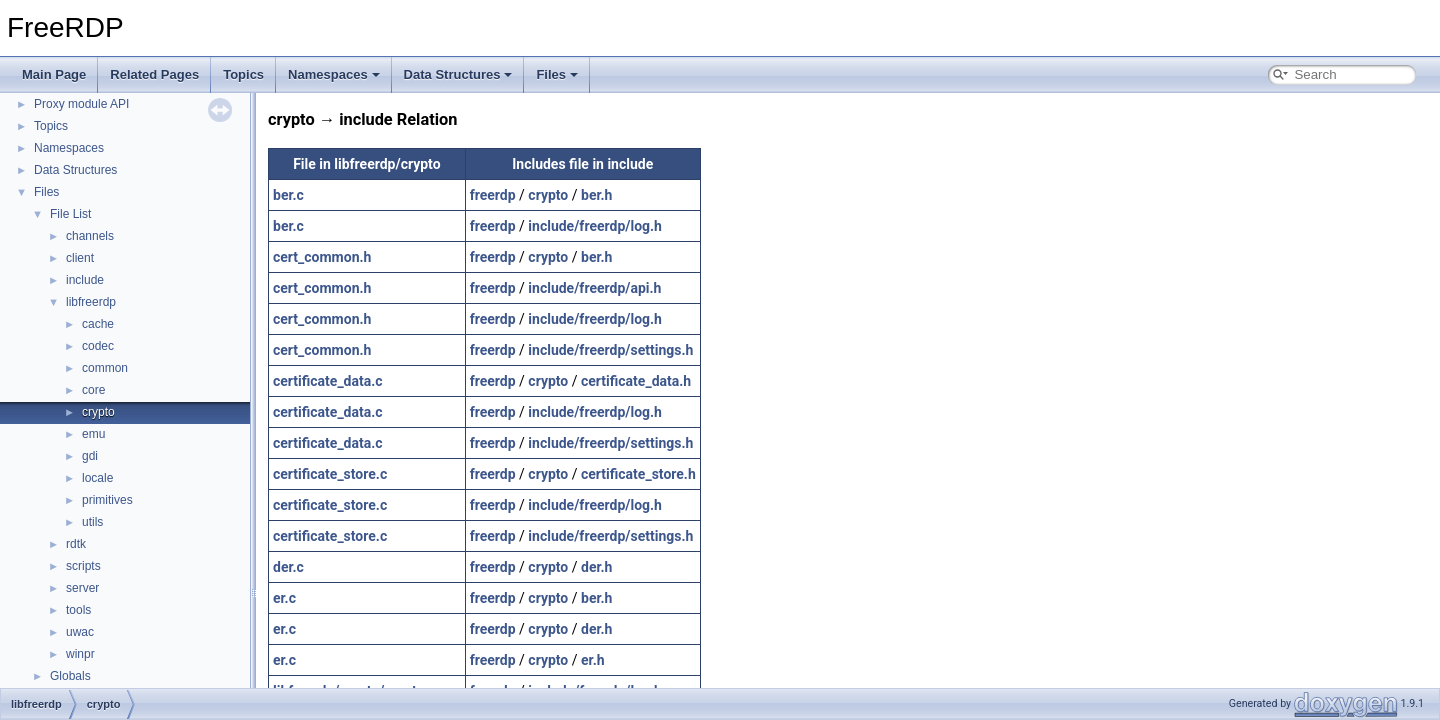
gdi (90, 456)
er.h (593, 660)
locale (97, 478)
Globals (70, 676)
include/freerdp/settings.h (610, 350)
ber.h (596, 195)
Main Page (54, 74)
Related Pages (154, 74)
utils (92, 522)
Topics (243, 74)
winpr (80, 654)
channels (90, 236)
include (85, 280)
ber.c (288, 195)
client (80, 258)
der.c (288, 567)
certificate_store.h (638, 474)
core (93, 390)
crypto (98, 412)
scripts (83, 566)
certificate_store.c (330, 474)
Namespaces (334, 74)
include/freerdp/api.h (594, 288)
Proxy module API (81, 104)
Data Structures (458, 74)
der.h (596, 567)
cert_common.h (322, 257)
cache (98, 324)
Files (557, 74)
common (105, 368)
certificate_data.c (328, 381)
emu (93, 434)
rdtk (76, 544)
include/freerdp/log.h (595, 226)
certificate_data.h (636, 381)
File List (70, 214)
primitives (107, 500)
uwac (80, 632)
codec (98, 346)
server (82, 588)
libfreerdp (91, 302)
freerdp (493, 195)
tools (78, 610)
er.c (284, 598)
